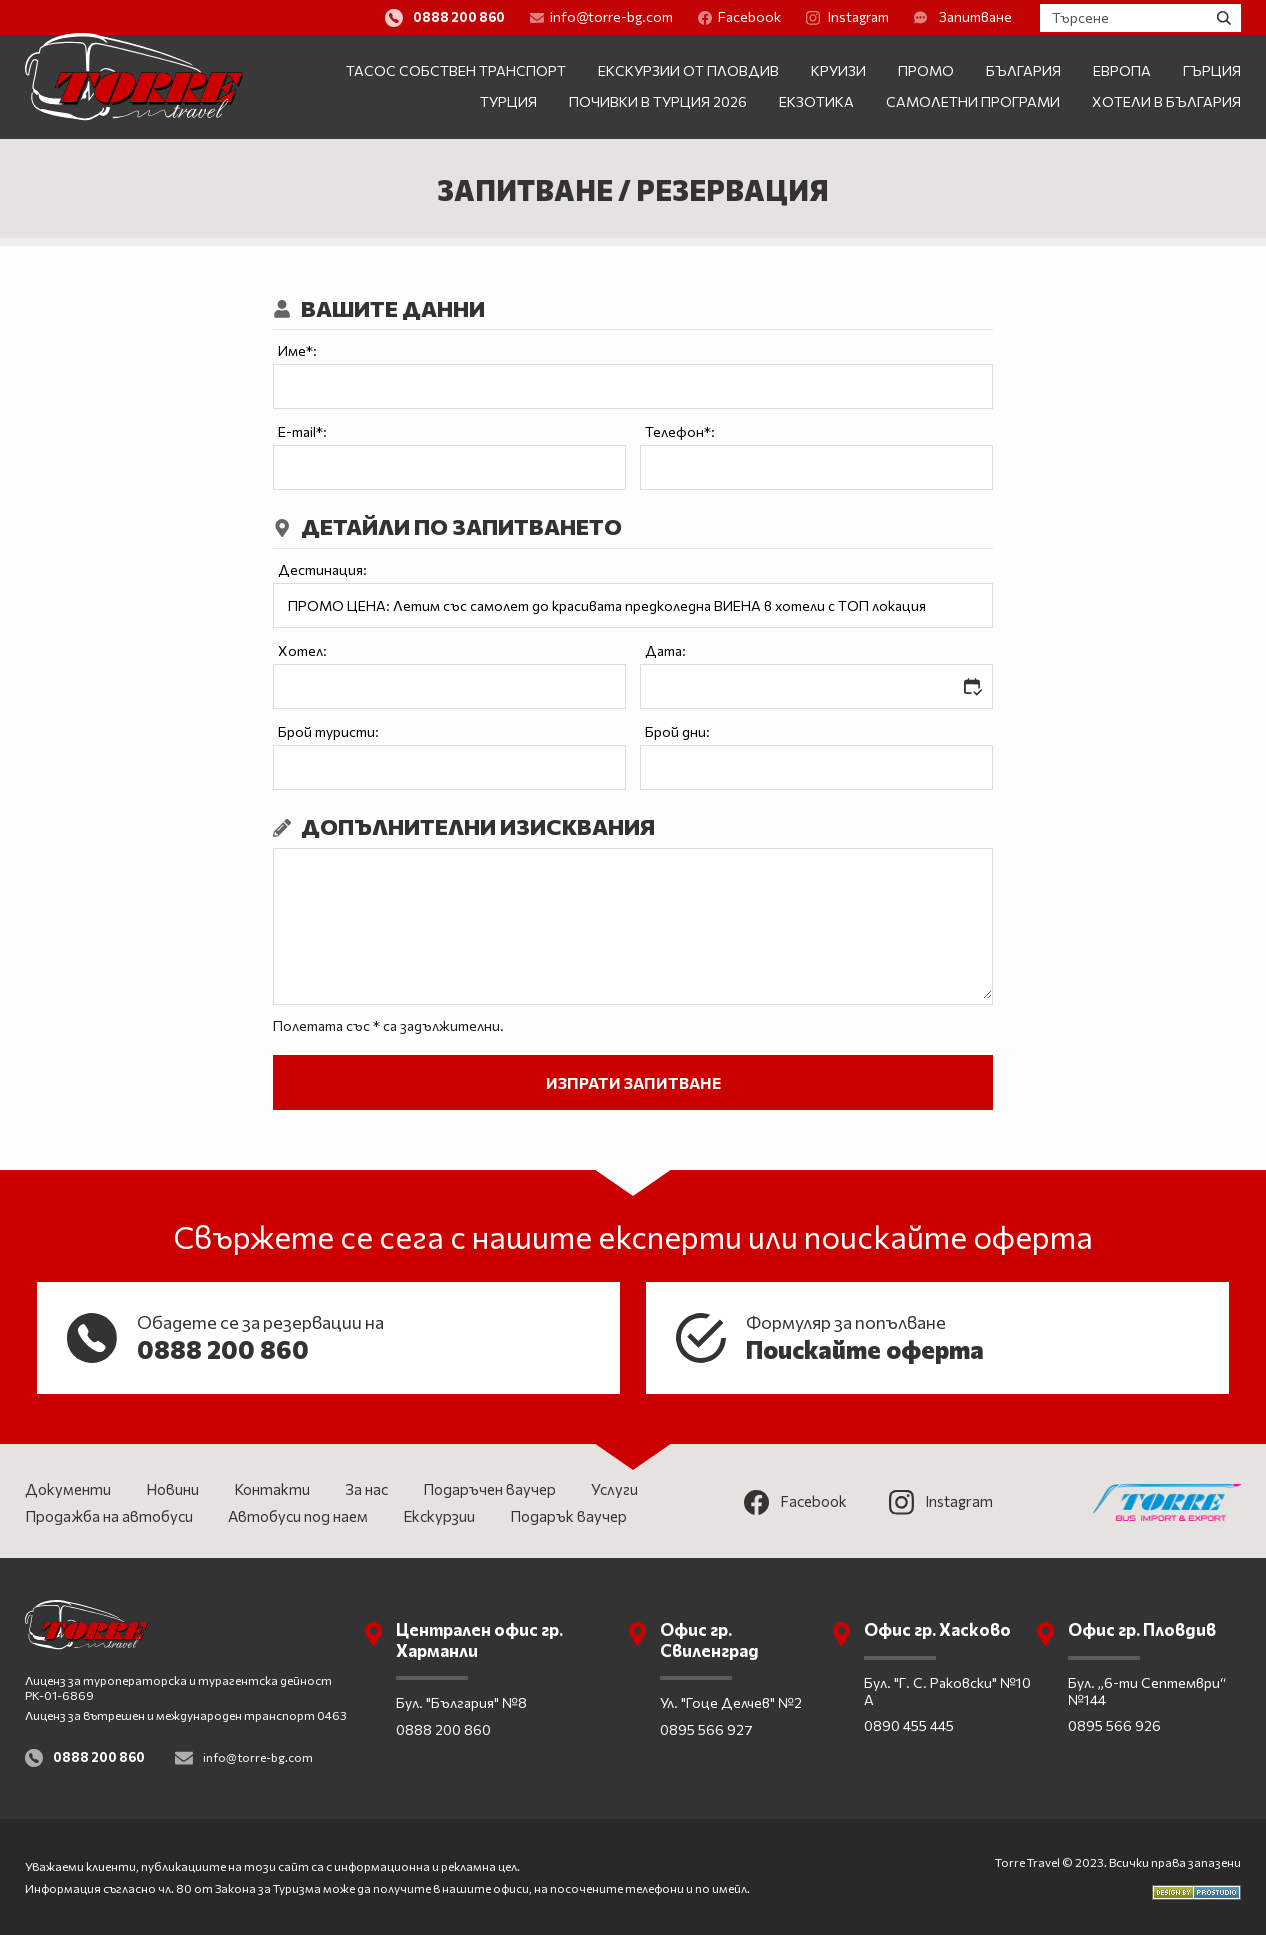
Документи (68, 1489)
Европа (1122, 70)
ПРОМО (926, 70)
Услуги (614, 1489)
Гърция (1212, 70)
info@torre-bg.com (650, 16)
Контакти (272, 1489)
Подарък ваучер (568, 1516)
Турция (508, 101)
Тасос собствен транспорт (456, 70)
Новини (172, 1489)
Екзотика (816, 101)
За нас (366, 1489)
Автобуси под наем (298, 1516)
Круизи (838, 70)
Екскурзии (439, 1516)
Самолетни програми (973, 101)
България (1023, 70)
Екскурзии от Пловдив (688, 70)
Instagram (896, 16)
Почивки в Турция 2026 (658, 101)
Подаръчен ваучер (489, 1489)
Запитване (1012, 16)
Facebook (788, 16)
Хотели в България (1166, 101)
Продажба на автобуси (109, 1516)
